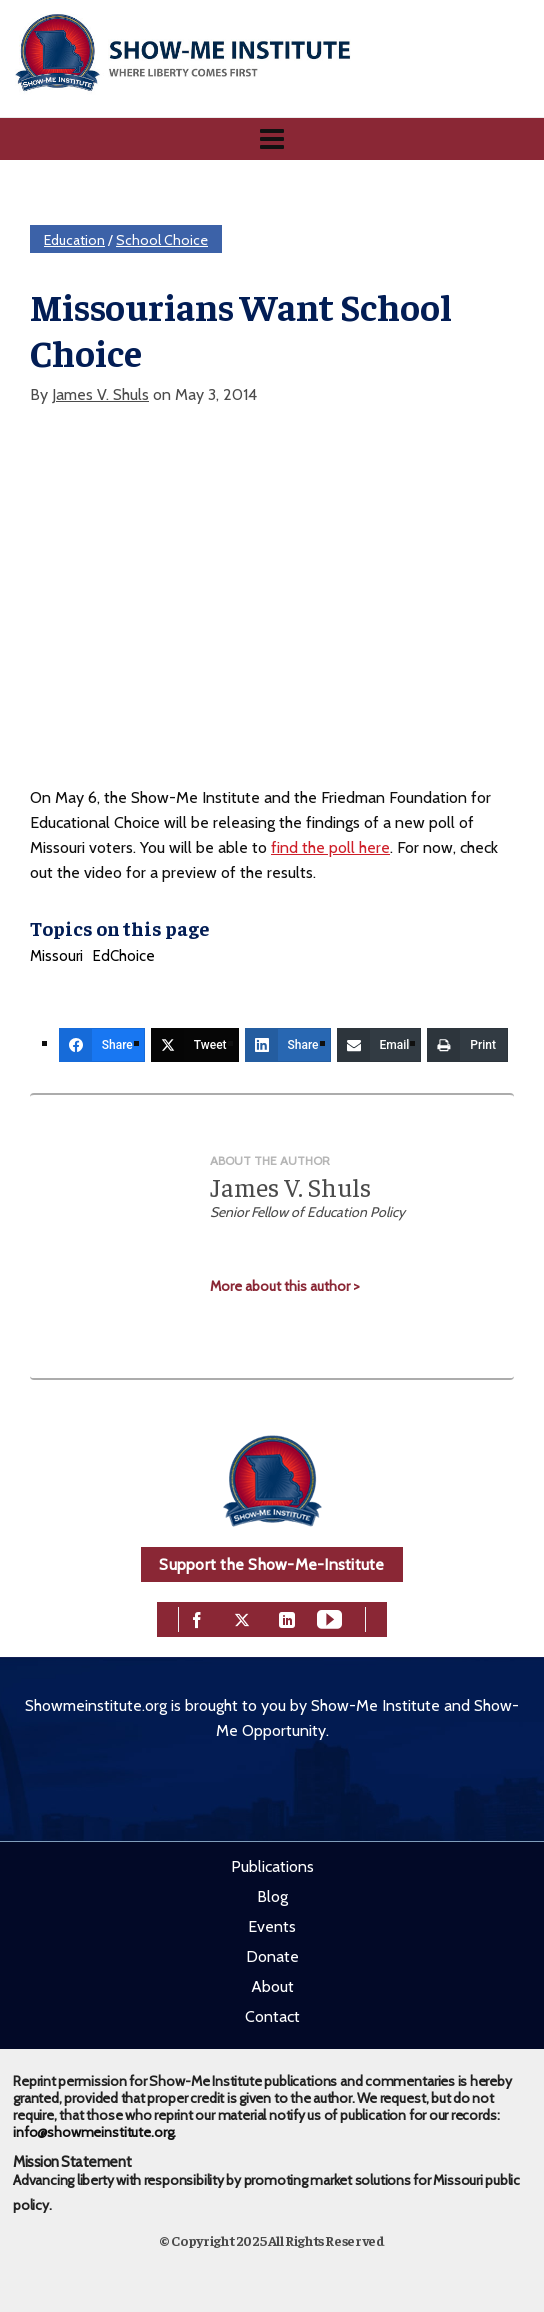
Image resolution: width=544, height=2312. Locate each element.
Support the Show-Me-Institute (271, 1564)
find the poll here (330, 847)
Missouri (56, 956)
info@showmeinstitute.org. (94, 2132)
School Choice (162, 240)
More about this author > (285, 1286)
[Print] (467, 1045)
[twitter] (242, 1617)
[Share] (102, 1045)
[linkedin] (287, 1617)
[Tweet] (195, 1045)
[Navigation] (272, 139)
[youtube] (329, 1617)
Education (74, 240)
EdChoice (124, 956)
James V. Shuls (100, 394)
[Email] (379, 1045)
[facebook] (197, 1617)
